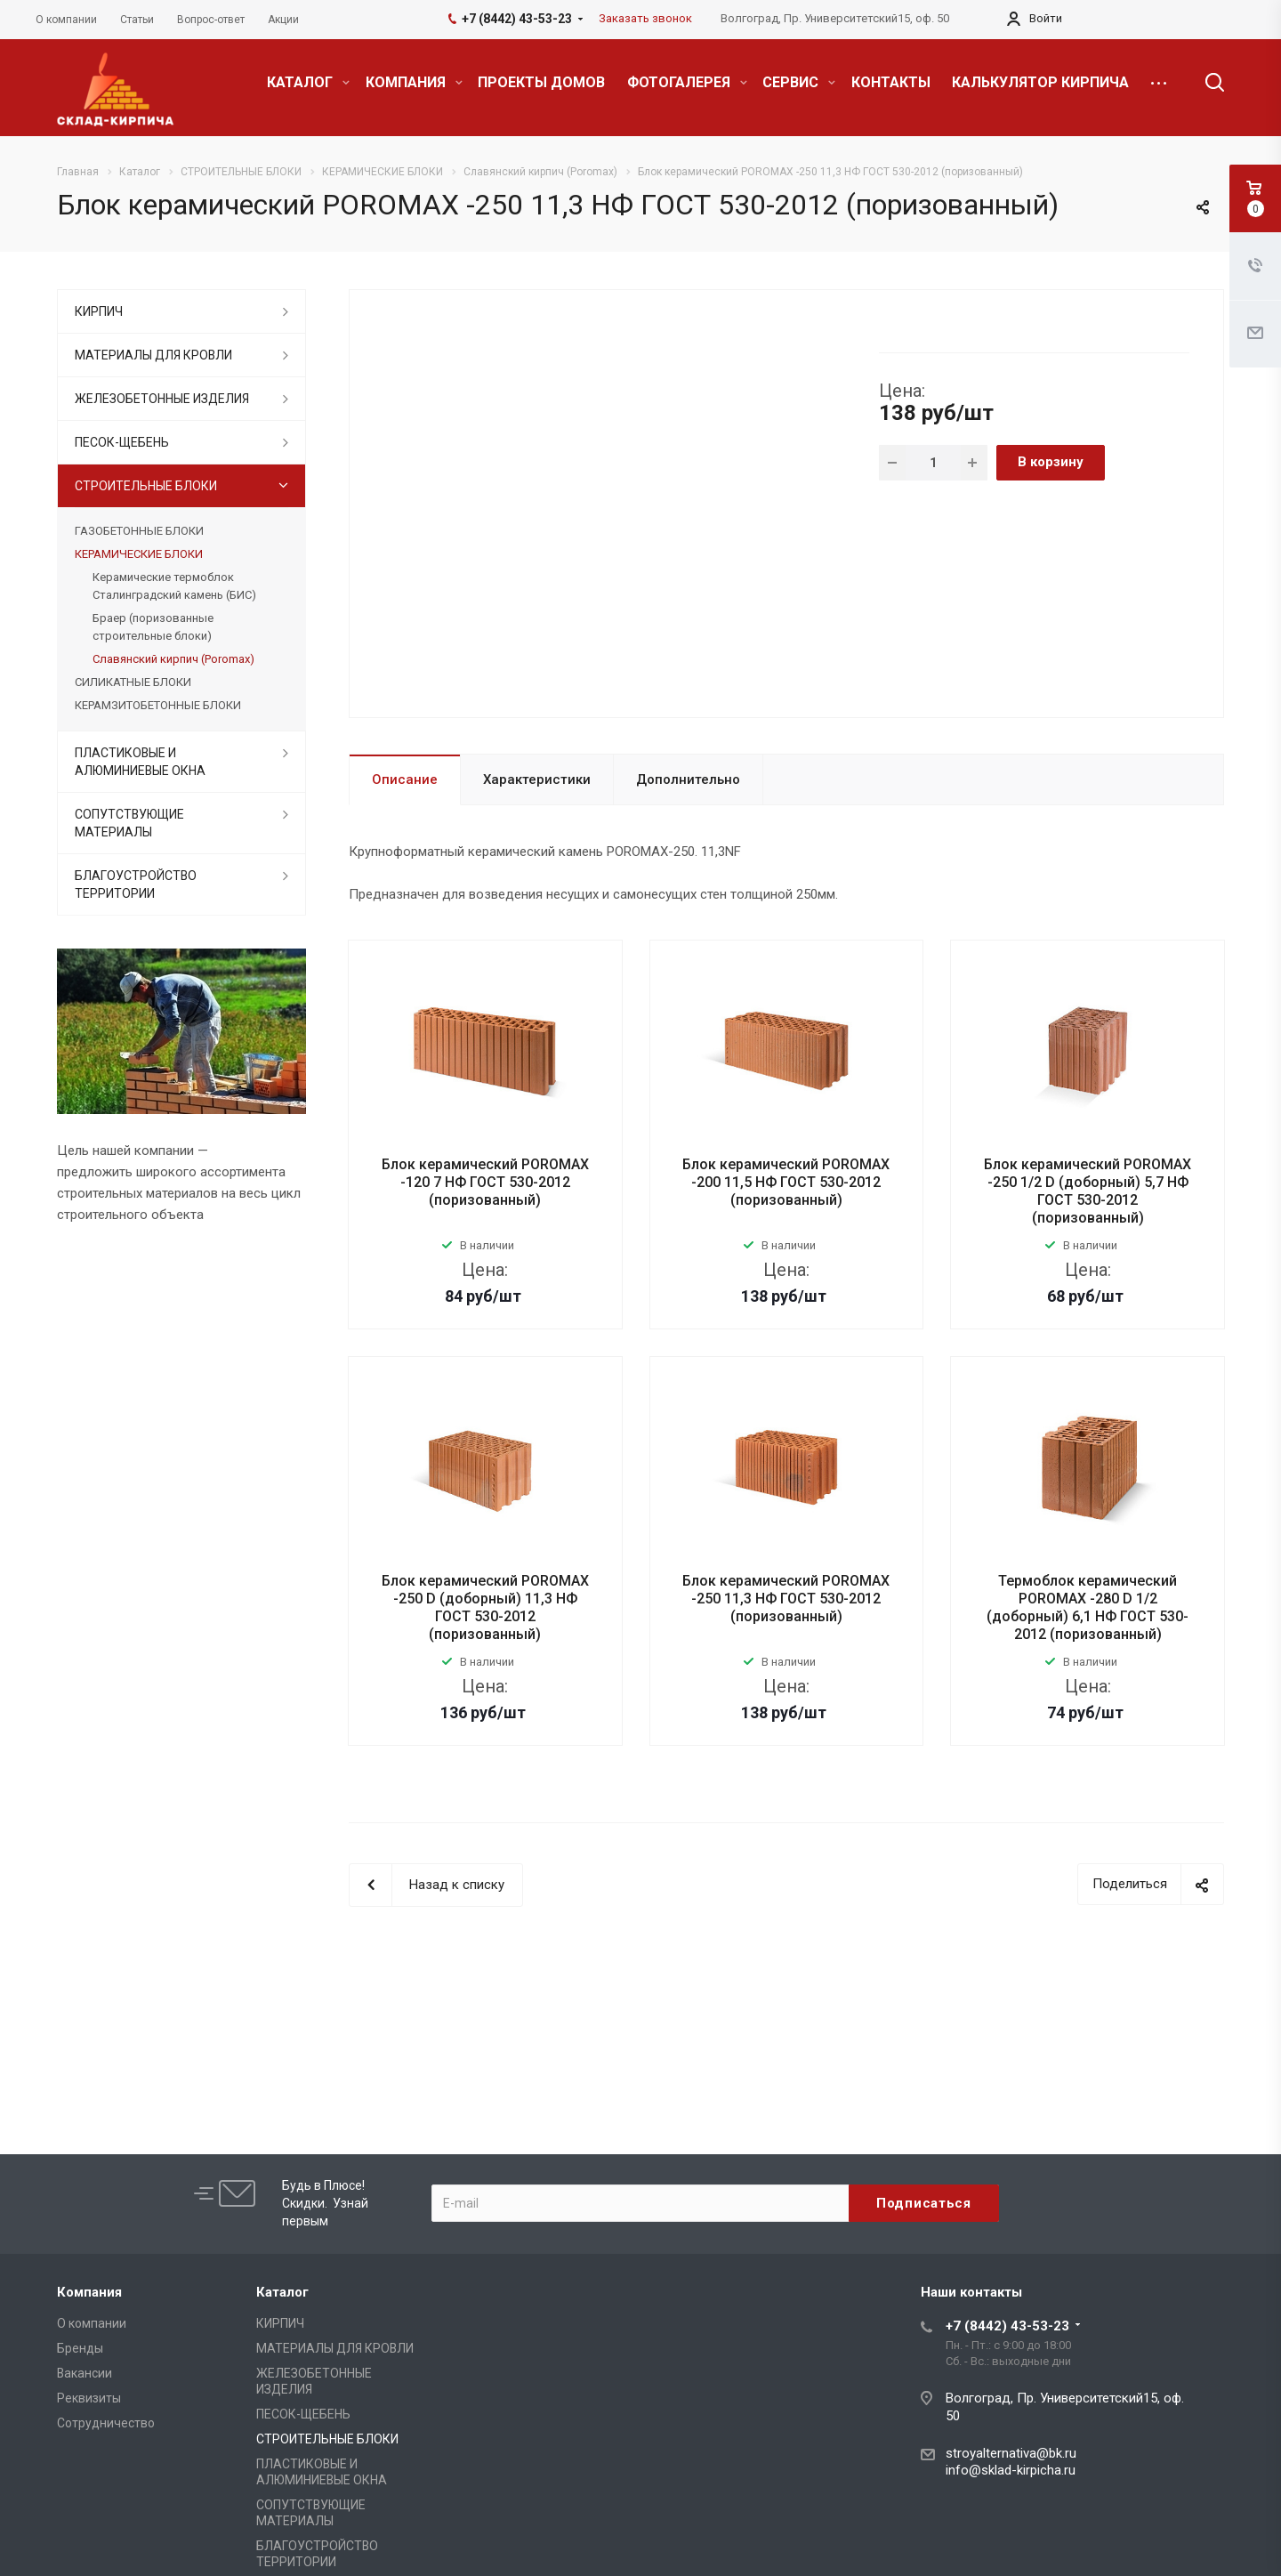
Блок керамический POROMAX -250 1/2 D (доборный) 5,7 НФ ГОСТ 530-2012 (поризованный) (1087, 1191)
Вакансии (84, 2373)
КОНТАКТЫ (891, 82)
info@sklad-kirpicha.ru (1011, 2470)
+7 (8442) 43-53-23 (1007, 2326)
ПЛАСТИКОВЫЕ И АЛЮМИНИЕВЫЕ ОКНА (140, 762)
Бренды (80, 2348)
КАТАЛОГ (308, 82)
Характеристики (537, 779)
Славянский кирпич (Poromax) (173, 659)
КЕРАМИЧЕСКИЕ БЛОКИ (139, 554)
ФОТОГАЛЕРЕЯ (687, 82)
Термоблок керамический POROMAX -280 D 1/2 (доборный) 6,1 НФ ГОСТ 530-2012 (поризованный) (1087, 1607)
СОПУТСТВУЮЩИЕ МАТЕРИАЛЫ (129, 823)
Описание (405, 779)
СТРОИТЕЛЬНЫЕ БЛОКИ (146, 486)
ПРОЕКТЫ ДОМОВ (541, 82)
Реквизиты (89, 2398)
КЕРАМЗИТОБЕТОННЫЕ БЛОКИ (158, 705)
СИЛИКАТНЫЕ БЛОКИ (133, 682)
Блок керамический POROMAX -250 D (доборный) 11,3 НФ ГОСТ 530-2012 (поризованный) (485, 1607)
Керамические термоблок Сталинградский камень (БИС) (174, 586)
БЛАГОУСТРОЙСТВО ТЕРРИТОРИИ (136, 884)
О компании (91, 2323)
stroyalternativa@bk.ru (1011, 2453)
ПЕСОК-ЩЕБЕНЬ (122, 442)
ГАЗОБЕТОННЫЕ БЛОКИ (139, 530)
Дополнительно (688, 779)
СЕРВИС (798, 82)
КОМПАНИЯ (414, 82)
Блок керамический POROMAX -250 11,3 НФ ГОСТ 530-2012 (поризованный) (786, 1598)
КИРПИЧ (99, 311)
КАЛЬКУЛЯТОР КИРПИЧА (1040, 82)
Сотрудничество (106, 2423)
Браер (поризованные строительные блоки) (153, 626)
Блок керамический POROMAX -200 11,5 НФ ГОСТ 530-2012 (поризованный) (786, 1182)
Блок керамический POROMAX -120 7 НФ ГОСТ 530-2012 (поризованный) (485, 1182)
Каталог (282, 2292)
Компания (89, 2292)
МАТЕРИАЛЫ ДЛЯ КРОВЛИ (153, 355)
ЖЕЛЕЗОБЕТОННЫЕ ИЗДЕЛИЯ (162, 399)
